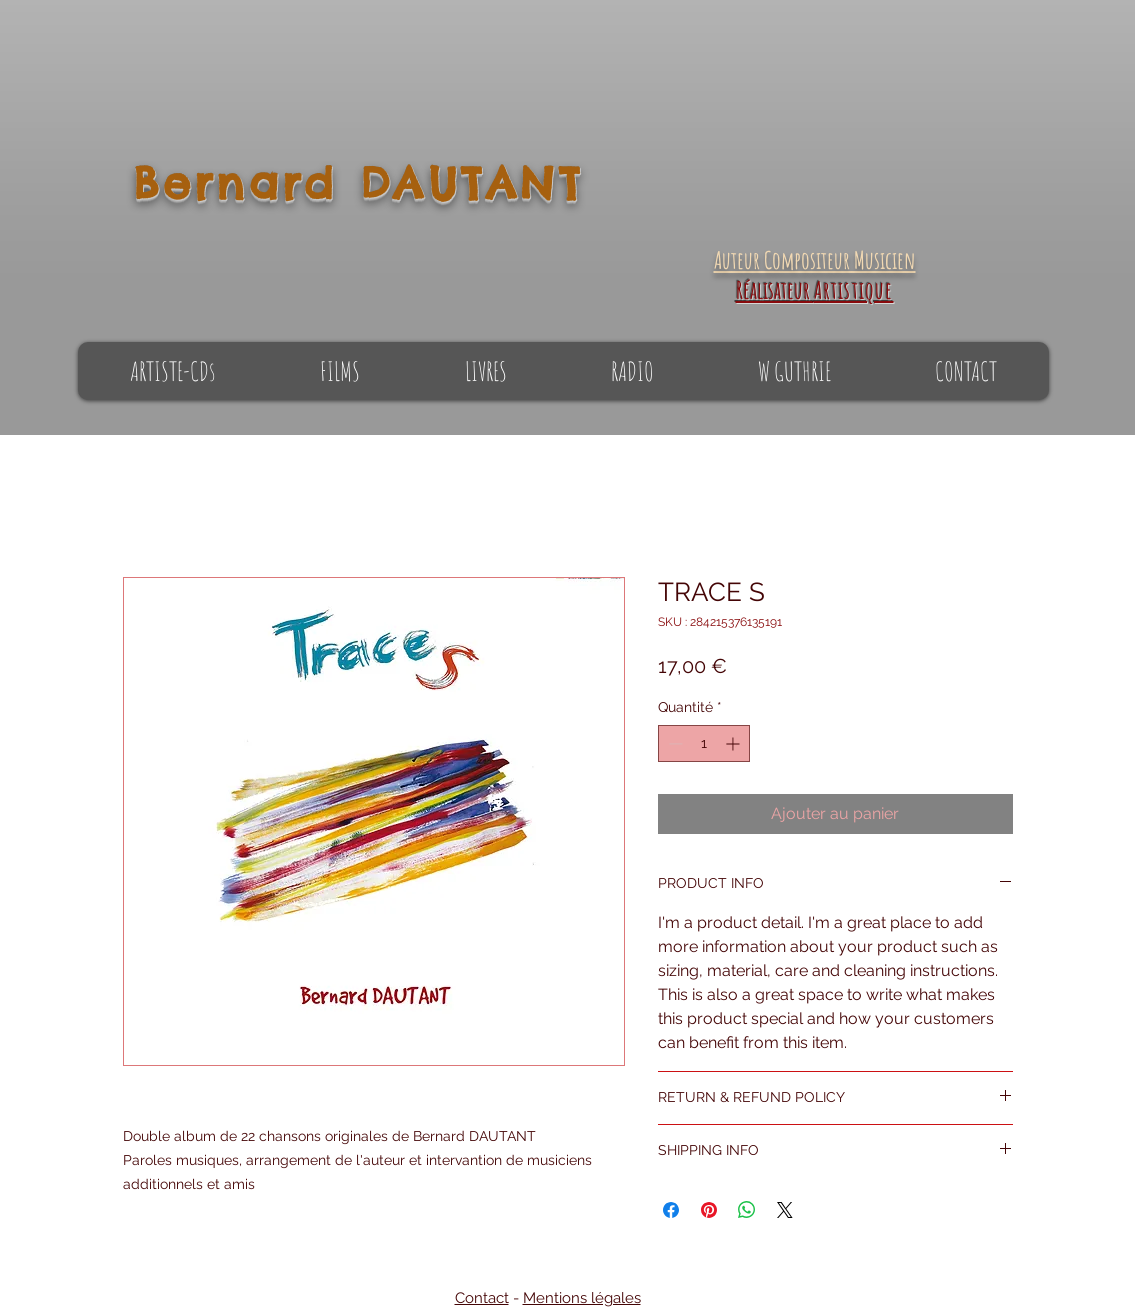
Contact (482, 1298)
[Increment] (734, 743)
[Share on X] (785, 1210)
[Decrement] (673, 743)
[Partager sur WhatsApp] (747, 1210)
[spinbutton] (704, 743)
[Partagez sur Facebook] (671, 1210)
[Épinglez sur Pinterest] (709, 1210)
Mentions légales (582, 1298)
